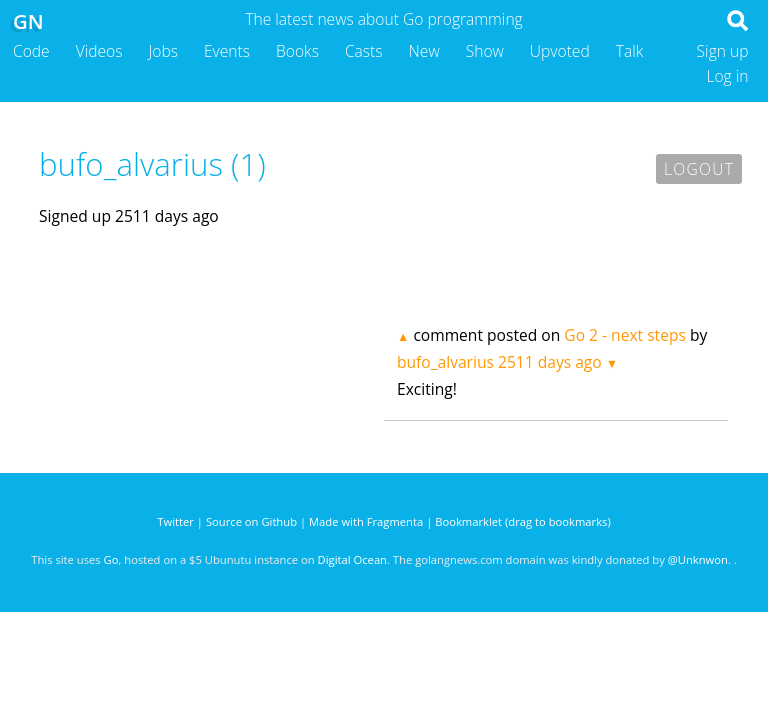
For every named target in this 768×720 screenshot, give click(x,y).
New (424, 51)
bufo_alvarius (445, 362)
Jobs (163, 51)
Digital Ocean (352, 559)
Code (31, 51)
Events (227, 51)
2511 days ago (550, 362)
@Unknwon (698, 559)
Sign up (723, 51)
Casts (364, 51)
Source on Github (251, 521)
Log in (727, 76)
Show (485, 51)
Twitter (175, 521)
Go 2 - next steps (625, 335)
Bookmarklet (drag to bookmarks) (522, 521)
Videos (99, 51)
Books (297, 51)
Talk (630, 51)
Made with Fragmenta (366, 521)
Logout (699, 169)
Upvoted (560, 51)
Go (111, 559)
